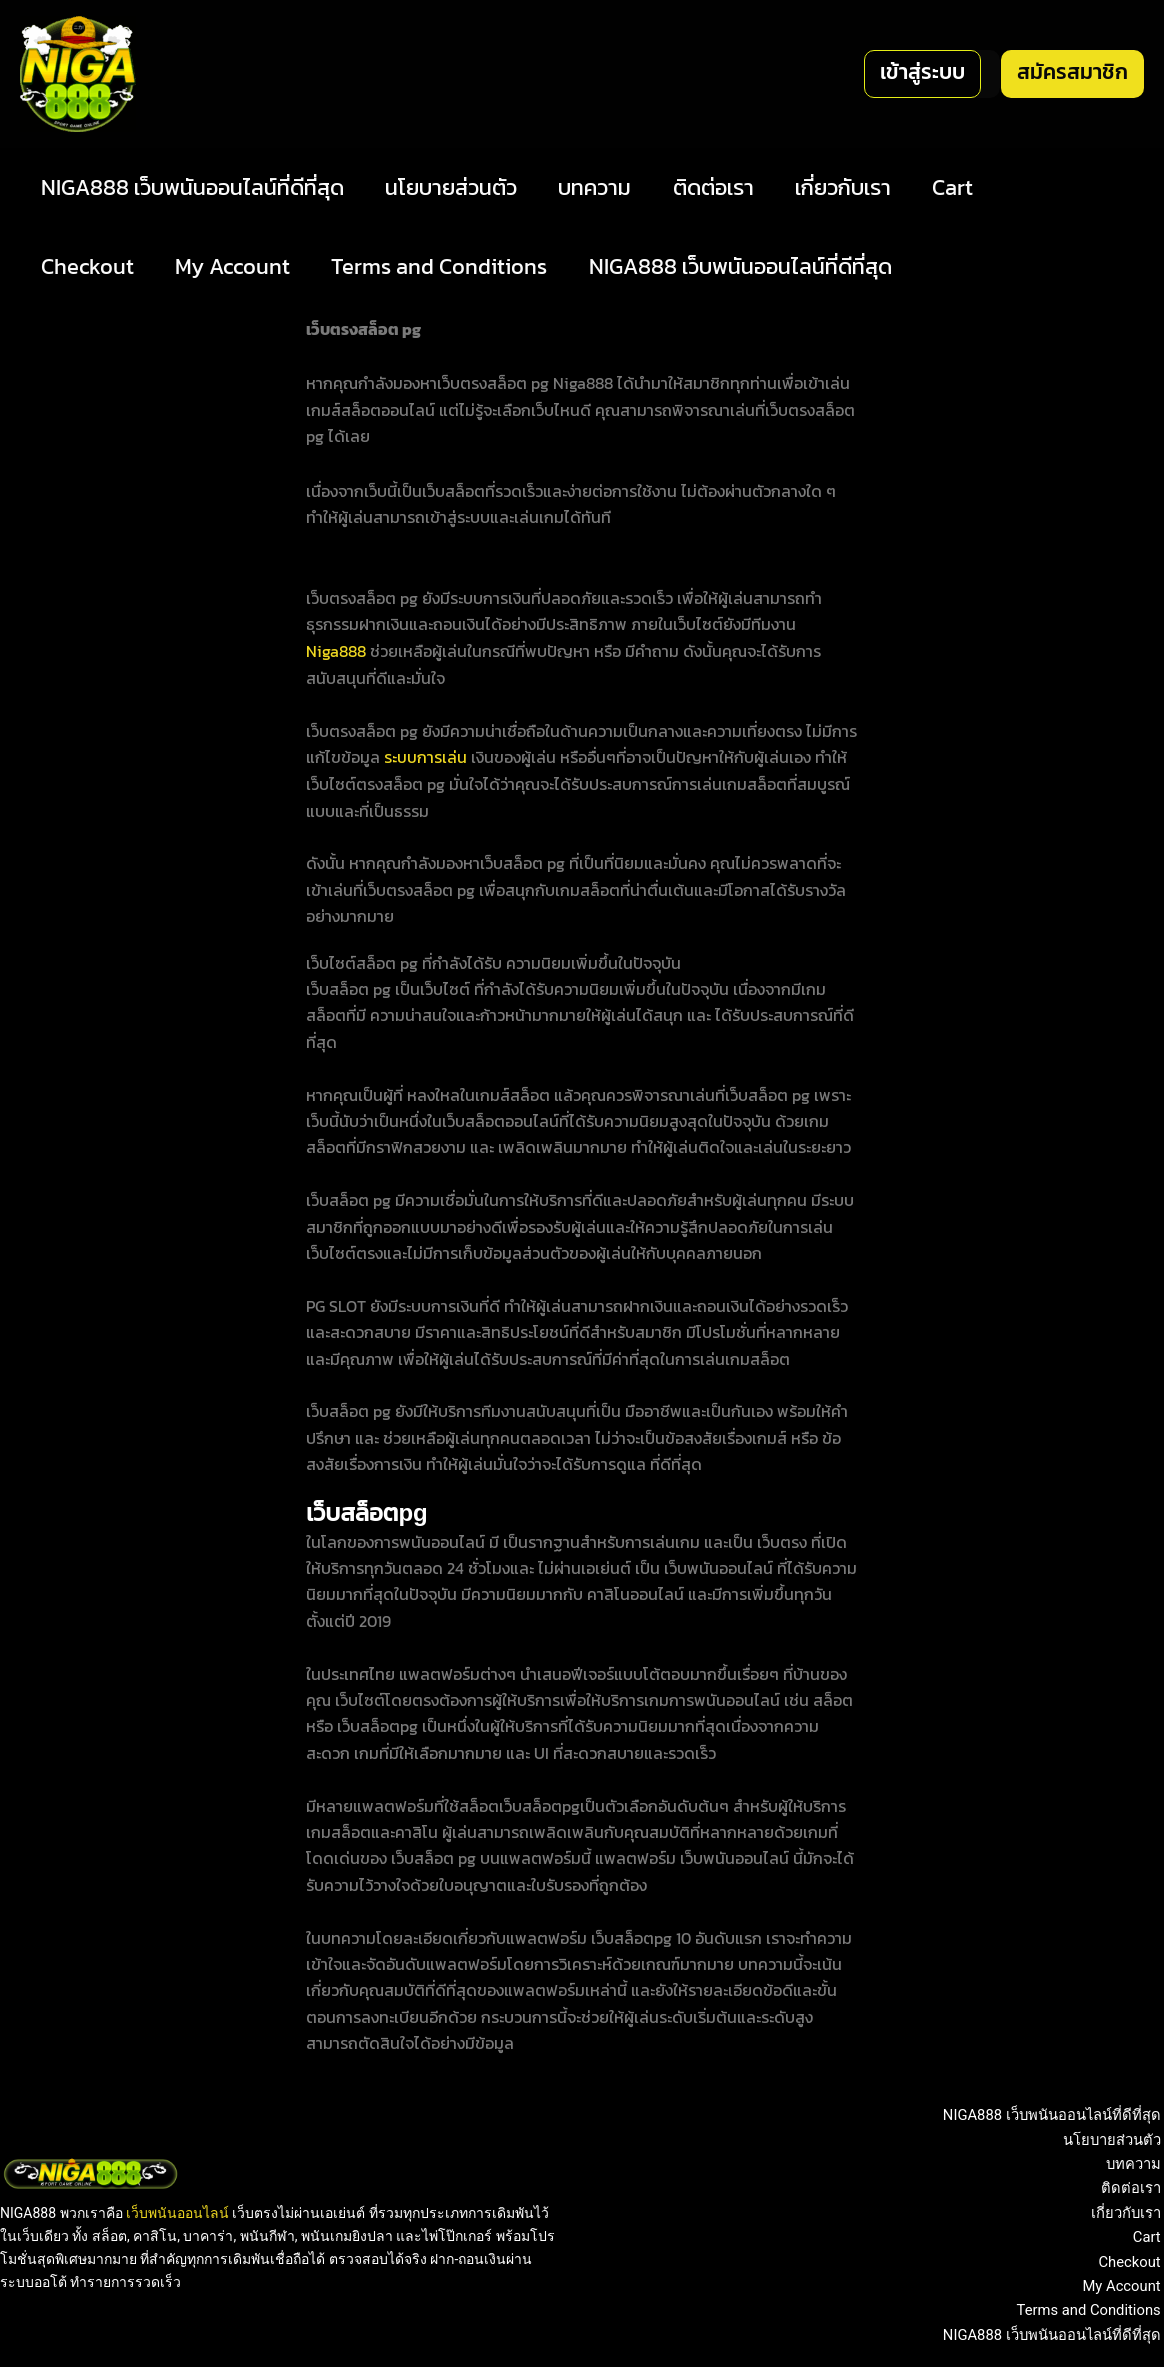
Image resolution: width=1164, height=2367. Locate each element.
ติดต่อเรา (722, 187)
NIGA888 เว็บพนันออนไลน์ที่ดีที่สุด (193, 187)
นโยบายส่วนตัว (455, 187)
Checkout (88, 266)
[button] (922, 74)
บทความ (601, 187)
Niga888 (336, 651)
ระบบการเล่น (425, 756)
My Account (236, 266)
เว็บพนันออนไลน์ (177, 2211)
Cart (967, 187)
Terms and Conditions (446, 266)
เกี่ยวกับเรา (855, 187)
